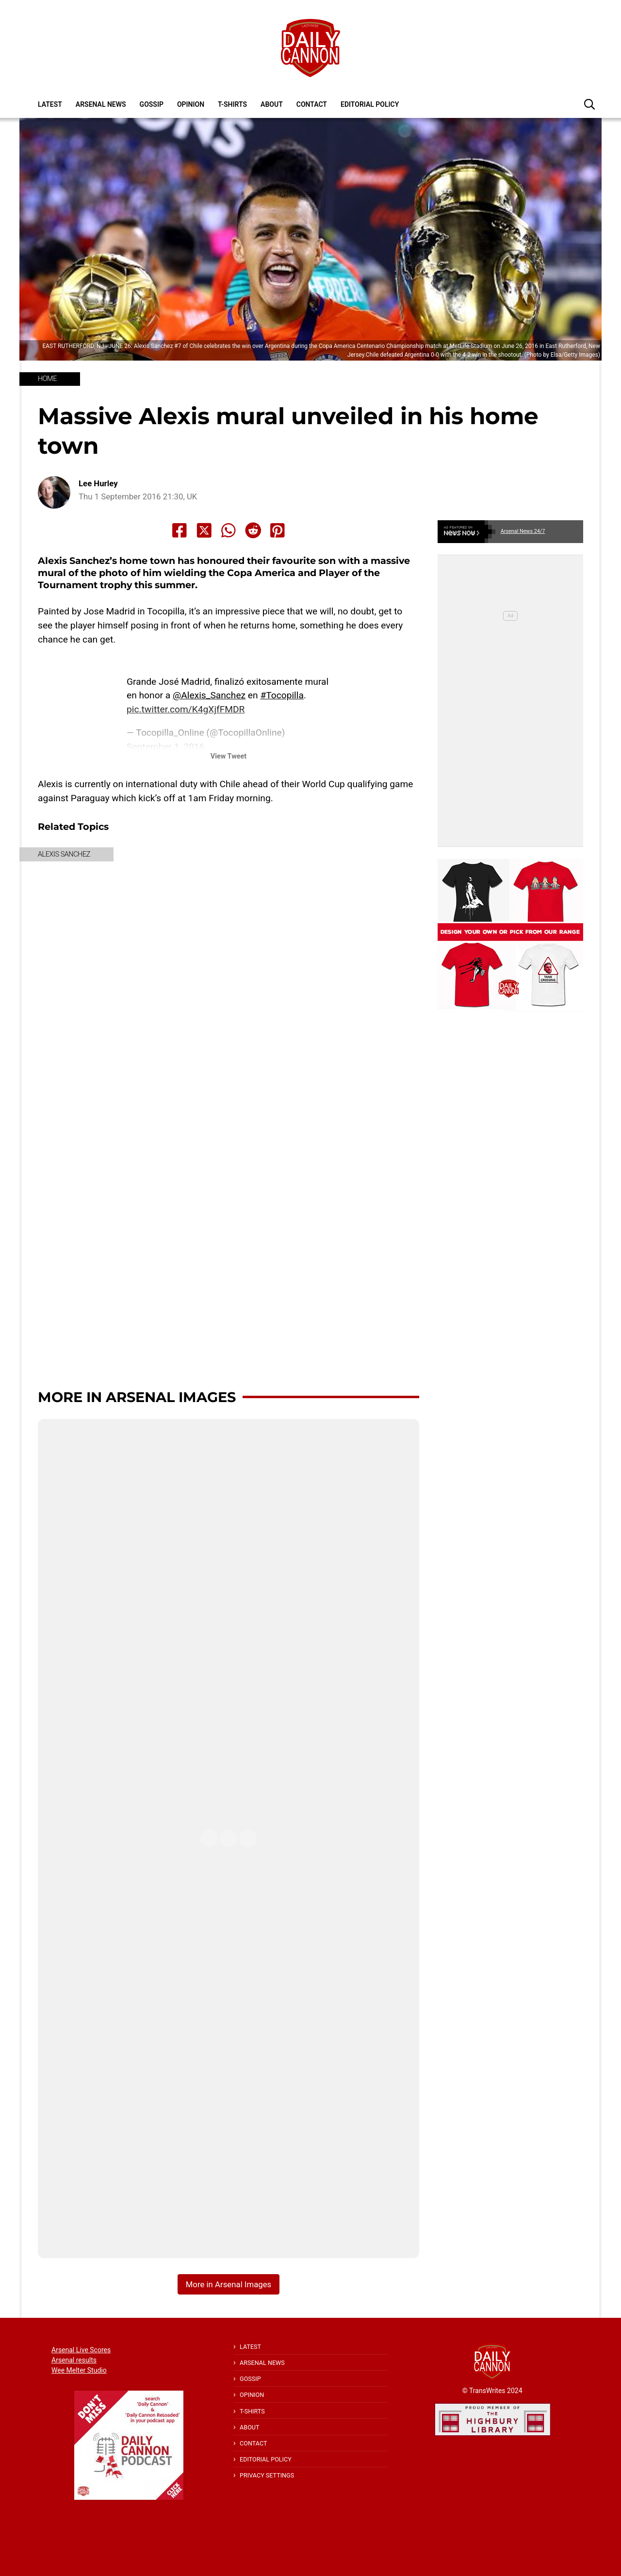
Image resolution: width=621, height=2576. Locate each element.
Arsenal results (74, 2360)
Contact (311, 104)
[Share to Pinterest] (277, 530)
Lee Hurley (98, 483)
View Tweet (228, 756)
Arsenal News (101, 104)
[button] (589, 104)
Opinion (190, 104)
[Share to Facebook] (179, 530)
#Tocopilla (281, 695)
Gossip (151, 104)
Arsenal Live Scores (81, 2350)
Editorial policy (370, 104)
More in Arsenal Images (137, 1396)
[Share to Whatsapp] (228, 530)
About (272, 104)
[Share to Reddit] (253, 530)
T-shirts (232, 104)
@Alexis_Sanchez (209, 695)
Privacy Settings (267, 2475)
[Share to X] (204, 530)
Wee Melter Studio (79, 2370)
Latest (50, 104)
